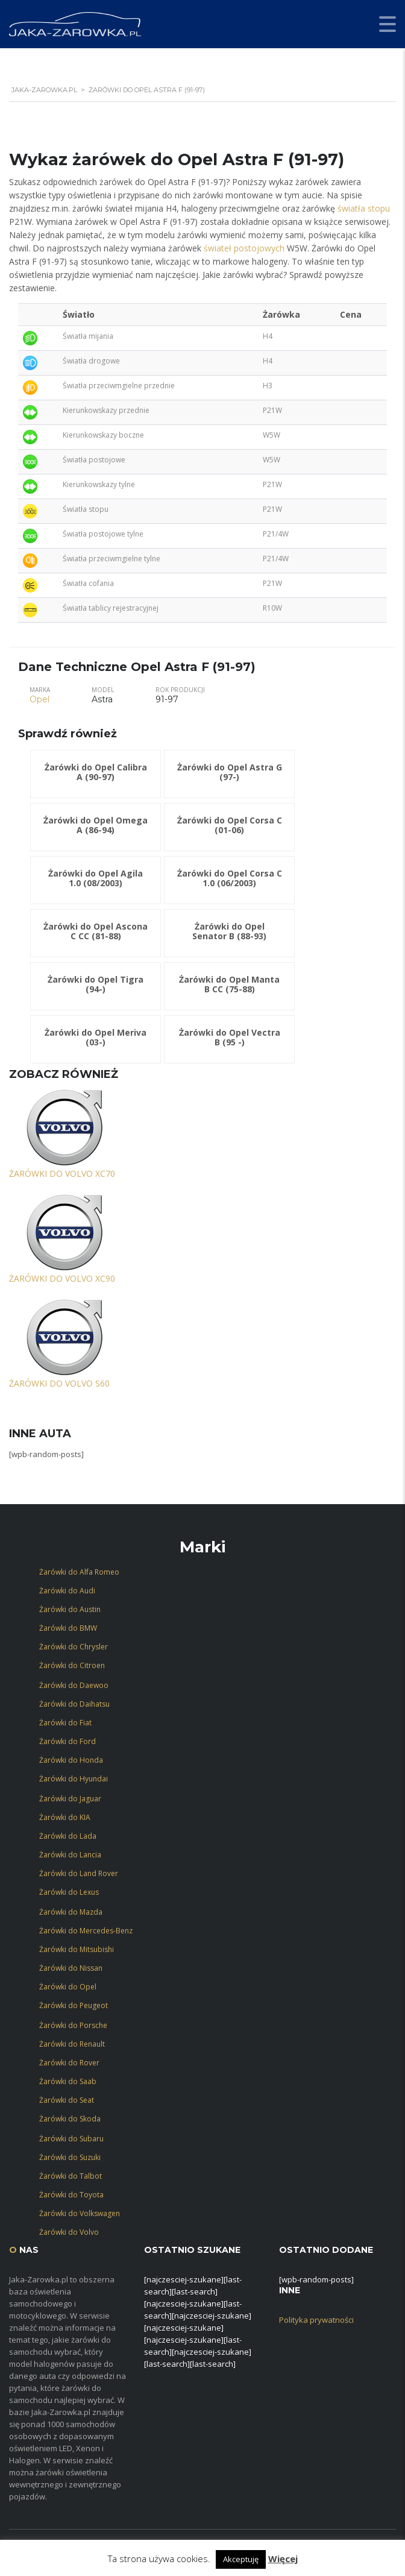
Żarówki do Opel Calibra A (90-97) (96, 772)
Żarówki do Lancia (70, 1855)
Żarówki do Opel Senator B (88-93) (229, 931)
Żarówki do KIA (64, 1817)
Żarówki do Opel (67, 1987)
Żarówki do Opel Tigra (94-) (95, 984)
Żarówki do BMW (68, 1628)
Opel (39, 699)
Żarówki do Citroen (72, 1665)
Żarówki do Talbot (70, 2176)
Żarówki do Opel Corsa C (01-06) (229, 825)
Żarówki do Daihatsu (74, 1704)
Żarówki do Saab (67, 2081)
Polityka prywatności (316, 2319)
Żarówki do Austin (70, 1609)
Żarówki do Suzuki (70, 2157)
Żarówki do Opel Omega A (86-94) (95, 825)
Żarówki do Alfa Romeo (79, 1572)
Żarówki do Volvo (69, 2232)
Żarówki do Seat (66, 2100)
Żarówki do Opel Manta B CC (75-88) (229, 984)
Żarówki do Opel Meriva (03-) (95, 1037)
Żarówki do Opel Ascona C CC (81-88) (95, 931)
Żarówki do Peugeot (73, 2005)
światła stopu (364, 208)
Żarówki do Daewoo (73, 1685)
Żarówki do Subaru (71, 2139)
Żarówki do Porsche (73, 2025)
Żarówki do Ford (67, 1741)
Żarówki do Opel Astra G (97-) (229, 772)
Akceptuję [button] (241, 2559)
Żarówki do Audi (67, 1591)
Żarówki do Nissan (70, 1968)
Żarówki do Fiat (65, 1723)
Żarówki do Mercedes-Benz (86, 1931)
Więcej (283, 2558)
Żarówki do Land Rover (78, 1873)
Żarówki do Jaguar (70, 1798)
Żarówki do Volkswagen (79, 2213)
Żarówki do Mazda (70, 1912)
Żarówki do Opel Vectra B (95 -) (229, 1037)
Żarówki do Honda (71, 1760)
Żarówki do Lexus (69, 1892)
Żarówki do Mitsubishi (76, 1949)
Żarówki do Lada (67, 1836)
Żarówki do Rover (69, 2063)
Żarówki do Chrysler (73, 1647)
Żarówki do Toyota (71, 2195)
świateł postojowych (244, 248)
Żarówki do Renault (72, 2044)
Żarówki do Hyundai (73, 1779)
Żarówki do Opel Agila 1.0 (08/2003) (95, 878)
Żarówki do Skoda (70, 2119)
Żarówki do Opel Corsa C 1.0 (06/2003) (229, 878)
